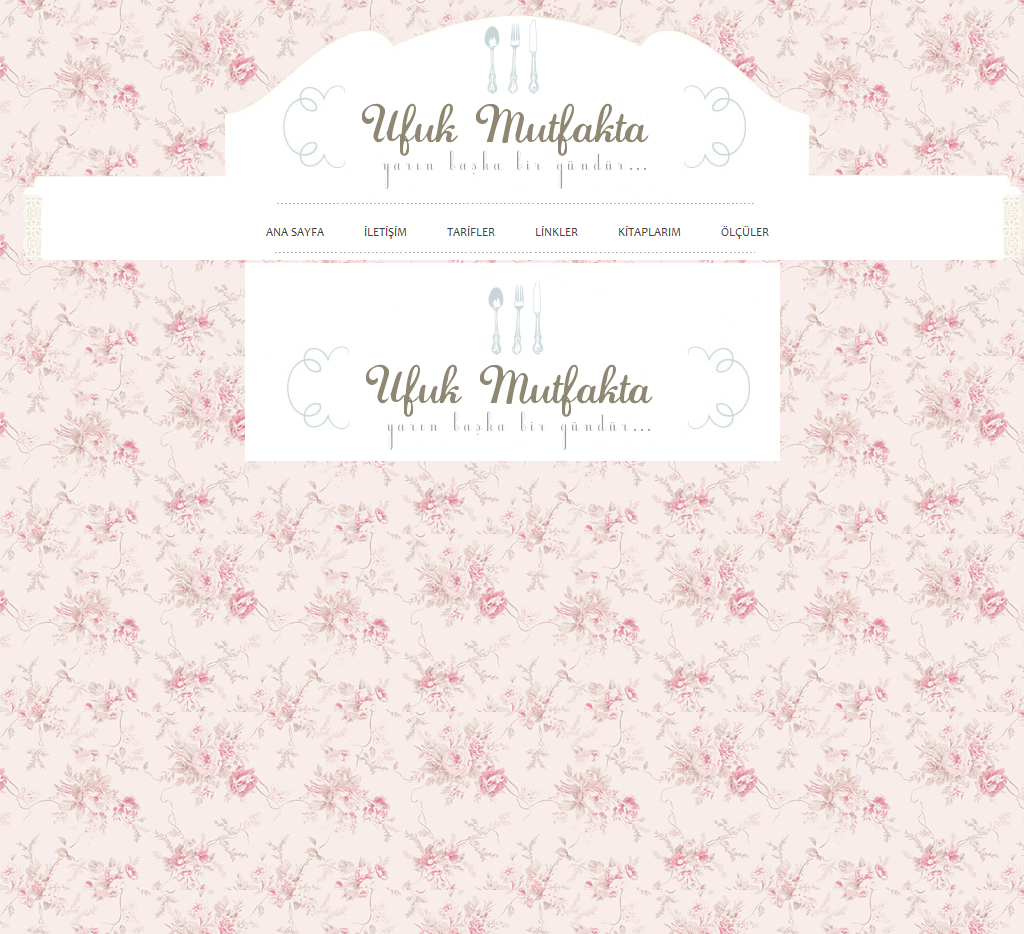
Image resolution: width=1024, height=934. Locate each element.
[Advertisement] (907, 582)
